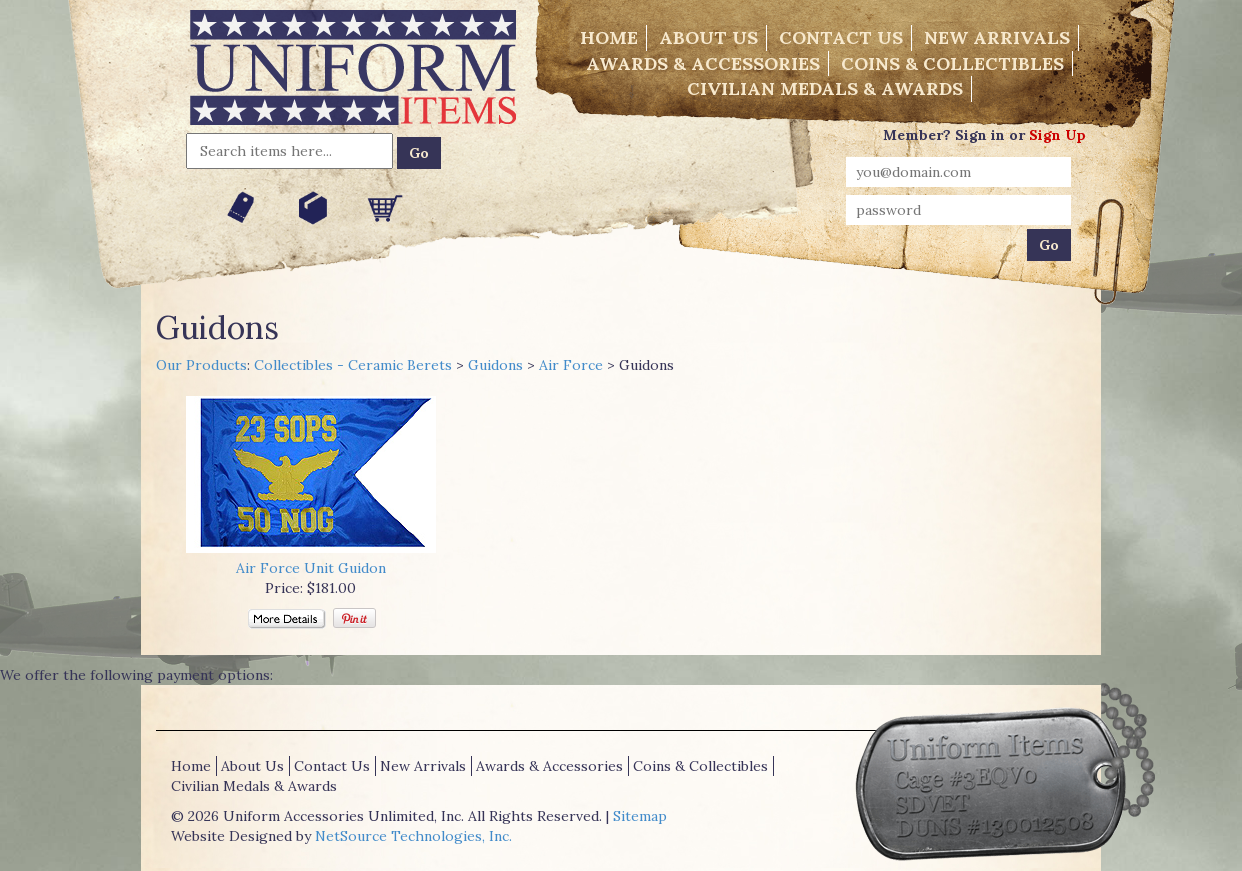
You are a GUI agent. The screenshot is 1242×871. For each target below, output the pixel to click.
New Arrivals (997, 37)
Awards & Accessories (703, 63)
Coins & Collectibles (952, 63)
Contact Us (841, 37)
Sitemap (640, 816)
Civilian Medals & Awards (825, 88)
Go (419, 153)
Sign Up (1057, 135)
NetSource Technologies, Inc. (413, 836)
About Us (708, 37)
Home (609, 37)
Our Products (201, 365)
